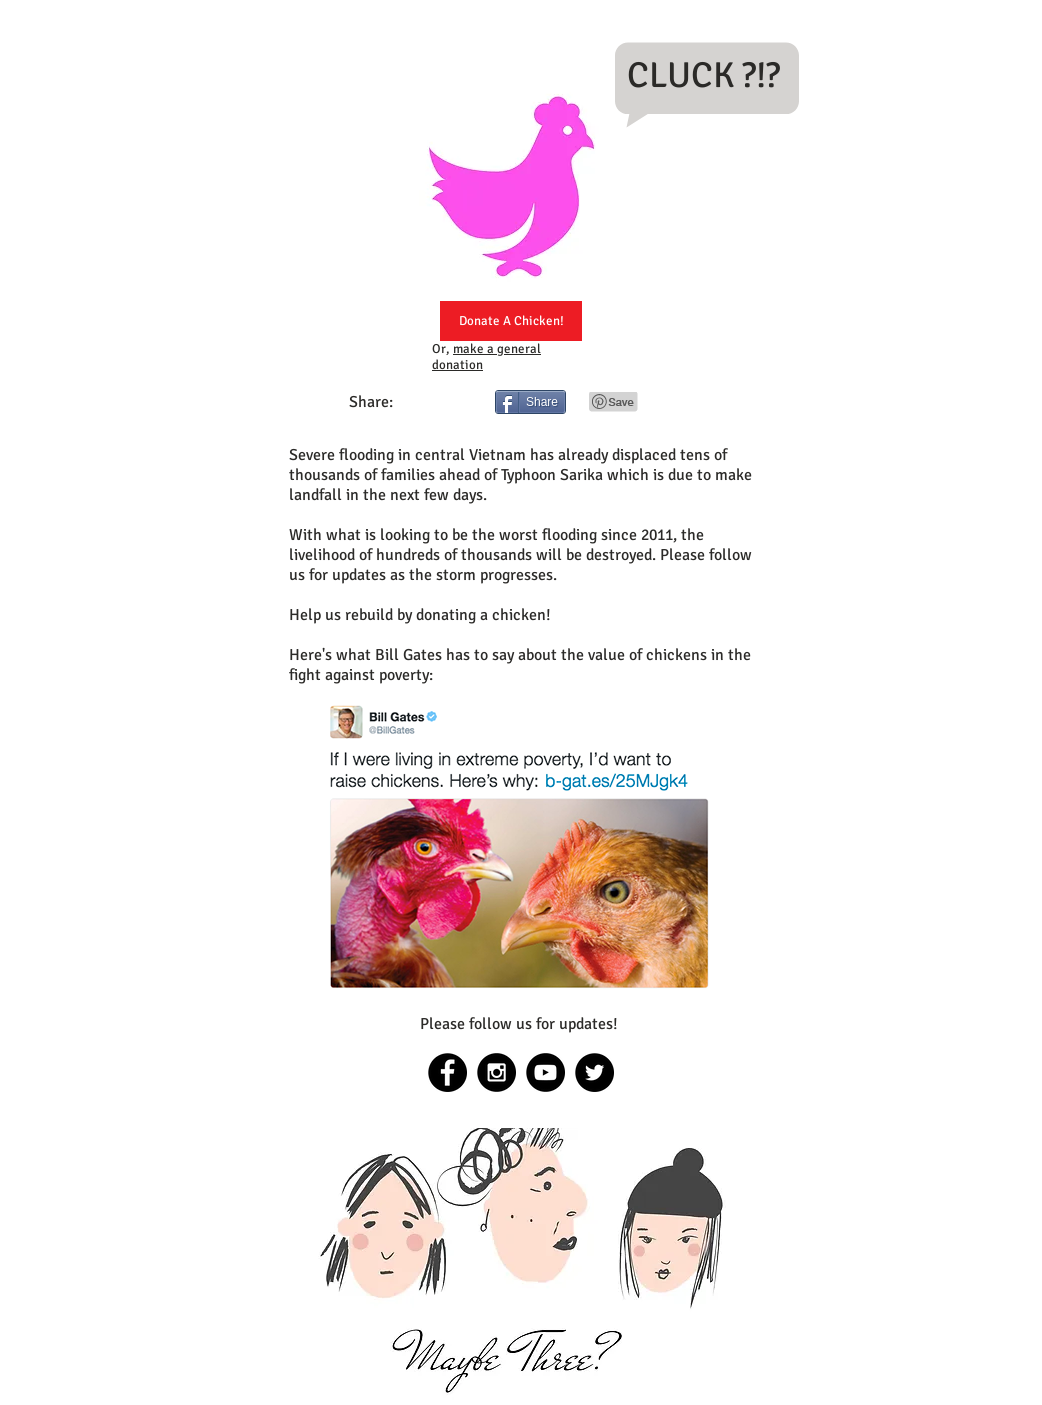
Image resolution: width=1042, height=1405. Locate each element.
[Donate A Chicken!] (511, 321)
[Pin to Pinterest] (614, 402)
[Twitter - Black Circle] (594, 1072)
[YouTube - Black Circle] (545, 1072)
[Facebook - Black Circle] (447, 1072)
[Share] (530, 402)
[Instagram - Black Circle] (496, 1072)
